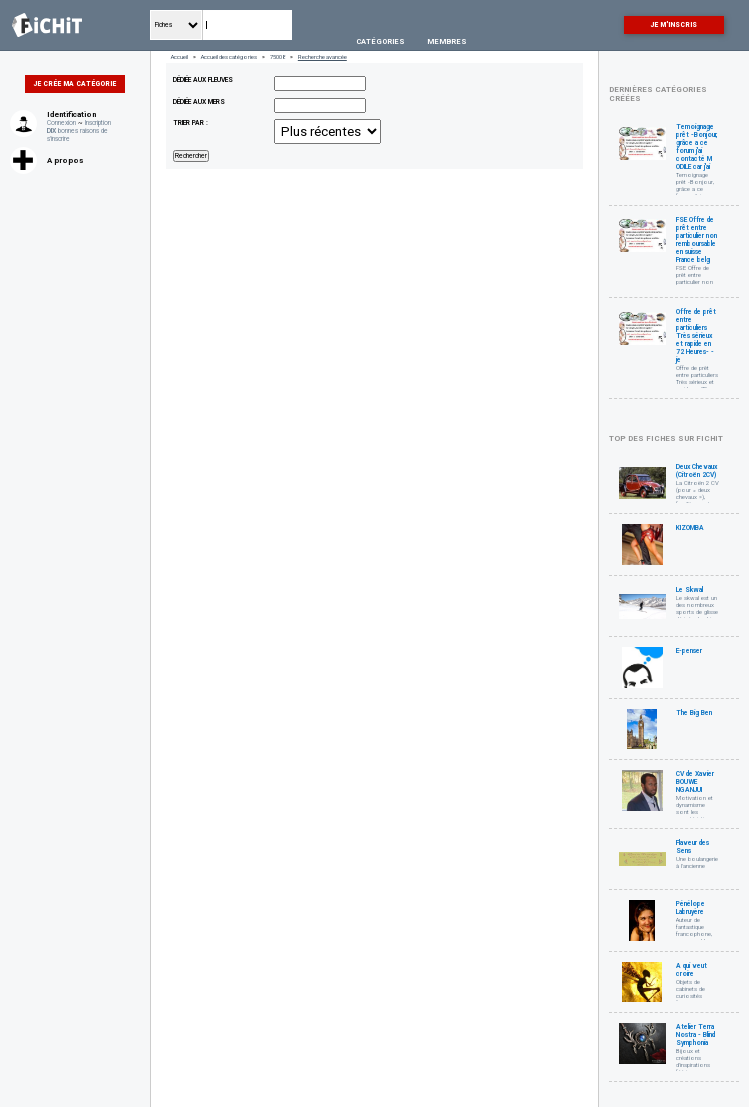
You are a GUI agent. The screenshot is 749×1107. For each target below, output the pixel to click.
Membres (447, 41)
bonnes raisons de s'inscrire (77, 135)
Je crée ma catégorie (75, 84)
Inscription (98, 123)
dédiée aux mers (199, 102)
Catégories (380, 41)
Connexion (61, 123)
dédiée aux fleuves (203, 80)
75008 (277, 56)
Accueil (179, 56)
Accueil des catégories (229, 56)
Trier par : (190, 123)
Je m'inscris (674, 25)
